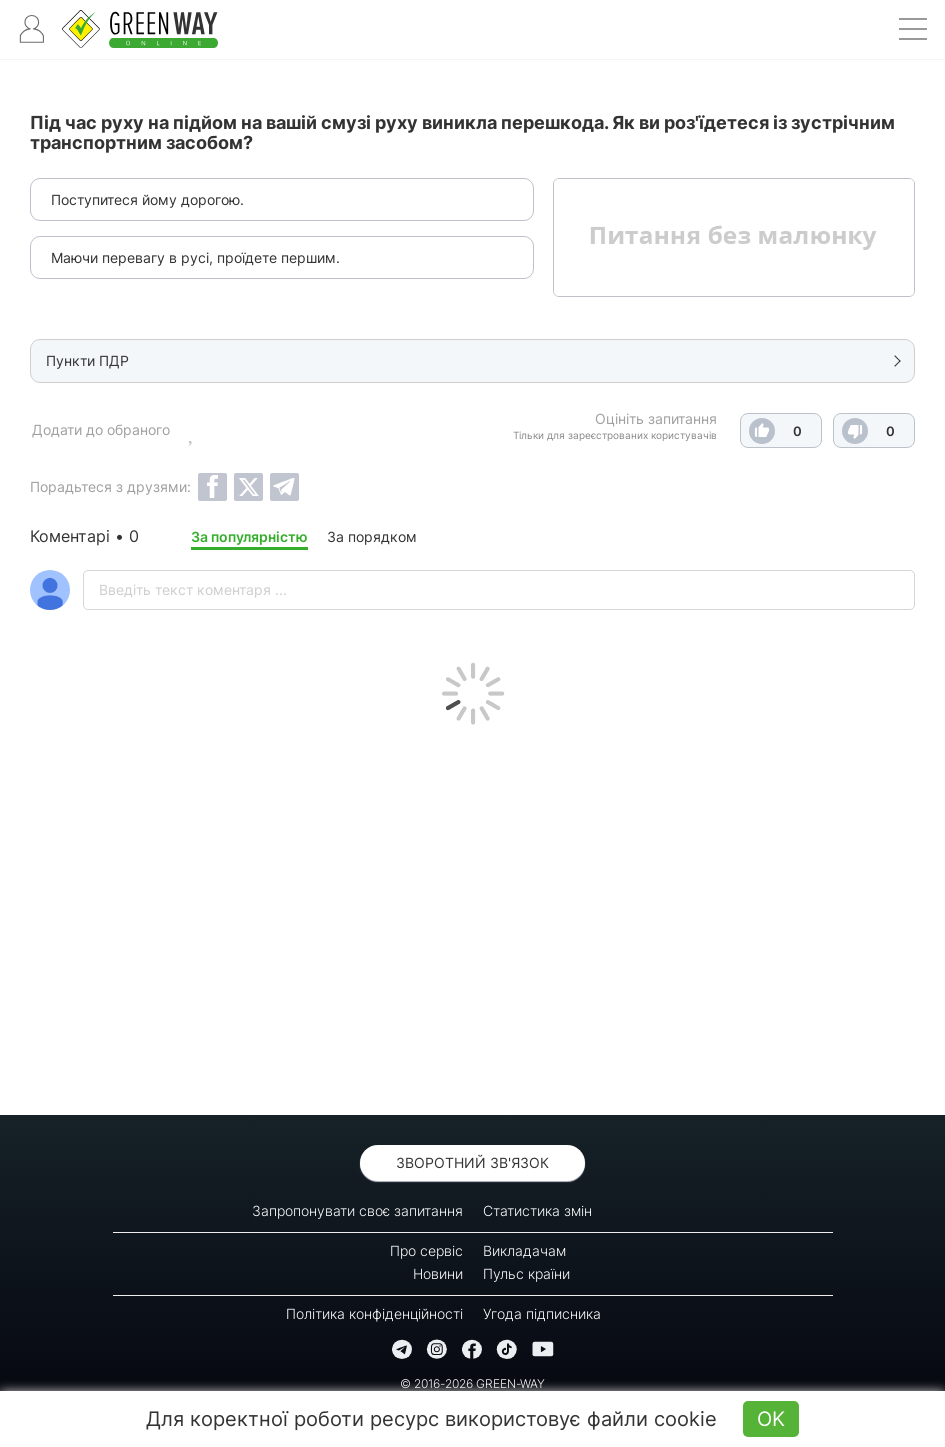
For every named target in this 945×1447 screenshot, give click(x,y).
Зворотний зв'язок (472, 1162)
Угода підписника (542, 1313)
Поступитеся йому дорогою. (147, 199)
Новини (438, 1273)
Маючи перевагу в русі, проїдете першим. (195, 257)
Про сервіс (426, 1250)
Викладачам (524, 1250)
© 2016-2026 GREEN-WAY (472, 1383)
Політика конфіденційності (374, 1313)
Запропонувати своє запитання (357, 1210)
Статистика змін (537, 1210)
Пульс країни (526, 1273)
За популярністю (249, 536)
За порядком (372, 536)
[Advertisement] (472, 915)
